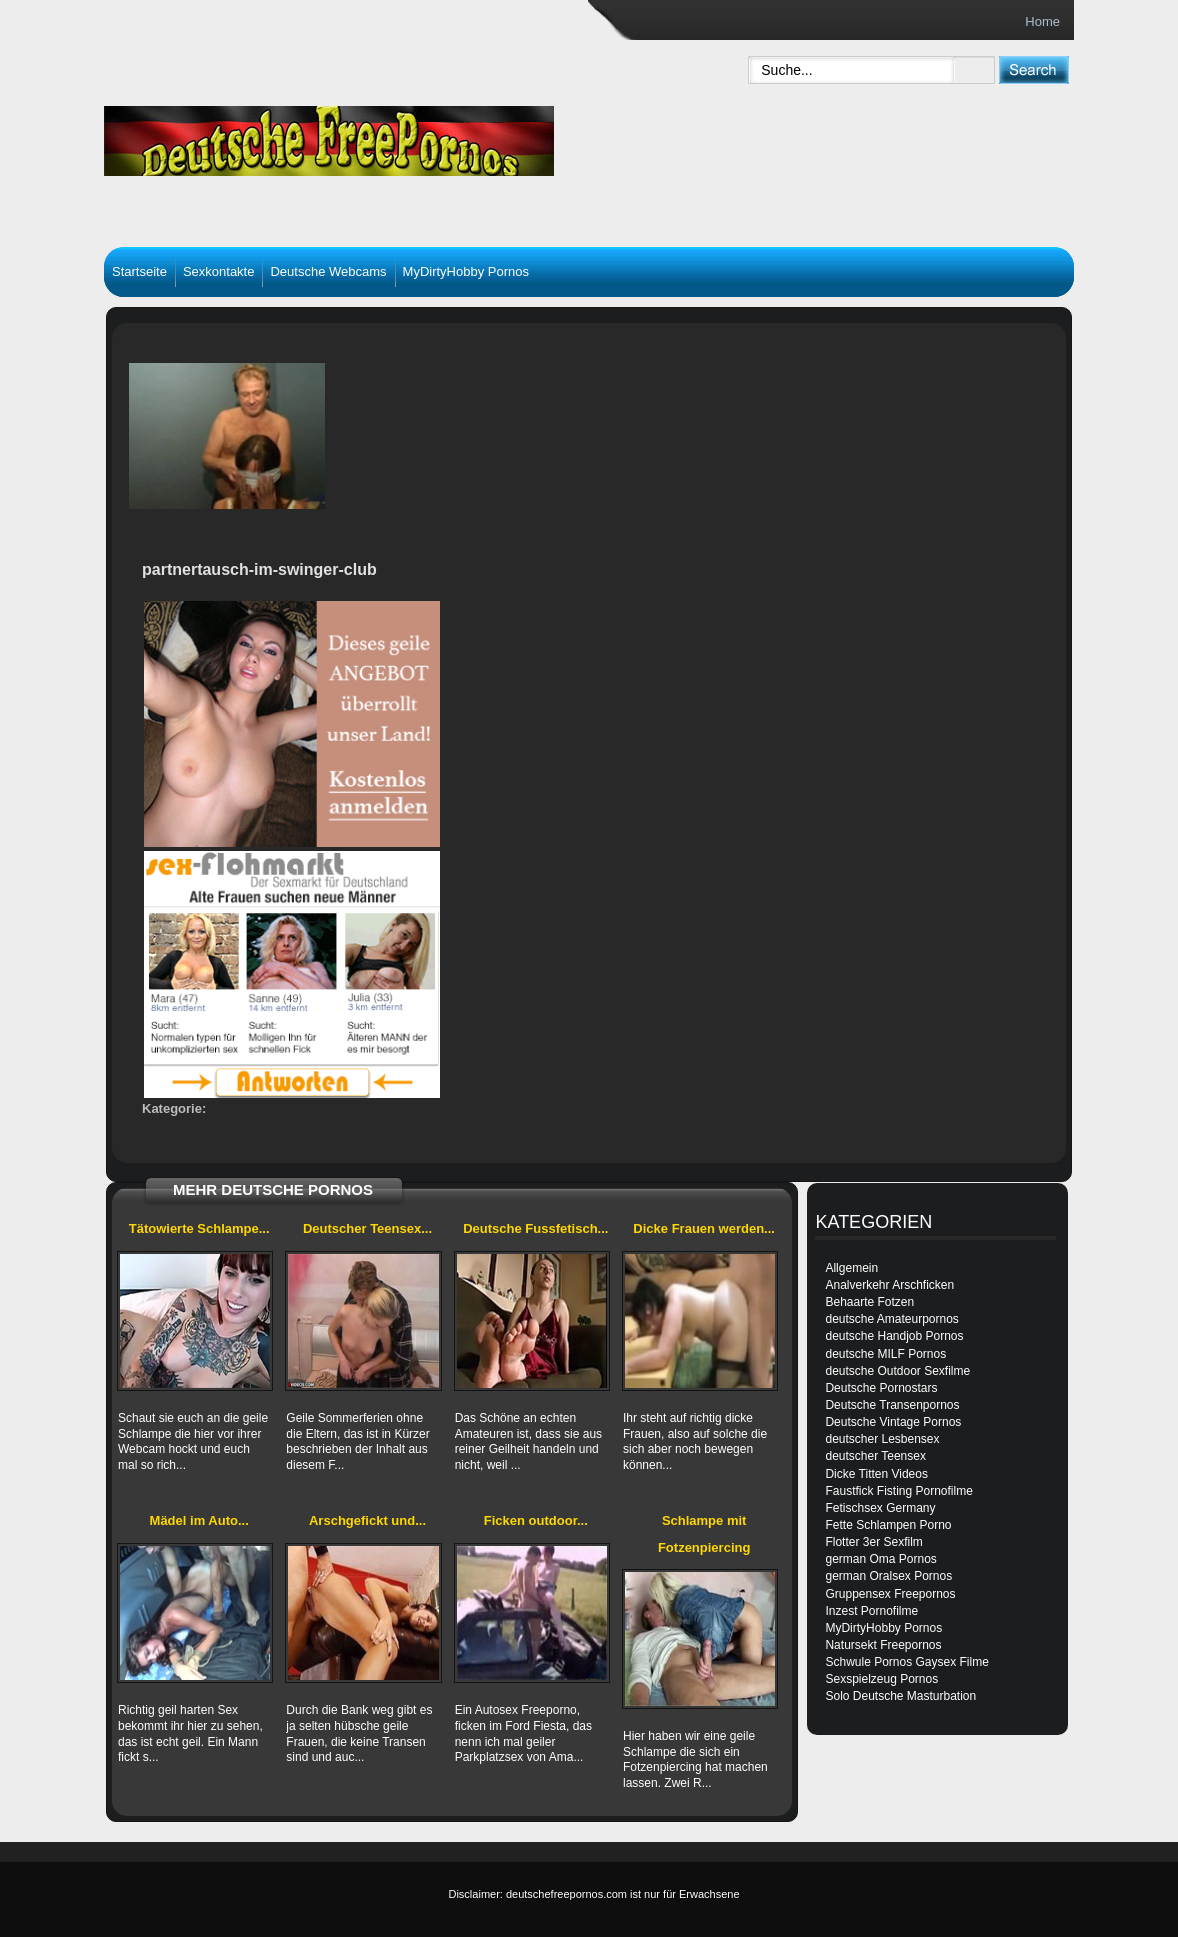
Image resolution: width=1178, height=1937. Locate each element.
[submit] (1033, 69)
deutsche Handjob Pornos (894, 1336)
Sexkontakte (219, 271)
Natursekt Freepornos (883, 1645)
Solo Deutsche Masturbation (900, 1696)
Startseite (139, 271)
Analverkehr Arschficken (889, 1285)
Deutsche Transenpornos (892, 1405)
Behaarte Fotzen (869, 1302)
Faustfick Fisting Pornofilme (898, 1491)
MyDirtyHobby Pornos (466, 271)
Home (1042, 21)
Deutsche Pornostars (881, 1388)
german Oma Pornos (880, 1559)
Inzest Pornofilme (871, 1611)
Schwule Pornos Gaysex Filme (906, 1662)
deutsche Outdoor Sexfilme (897, 1371)
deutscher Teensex (875, 1456)
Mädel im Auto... (199, 1520)
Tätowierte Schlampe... (199, 1228)
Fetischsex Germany (880, 1508)
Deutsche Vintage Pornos (893, 1422)
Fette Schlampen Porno (888, 1525)
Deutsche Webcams (328, 271)
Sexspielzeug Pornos (881, 1679)
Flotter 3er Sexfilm (873, 1542)
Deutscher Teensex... (367, 1228)
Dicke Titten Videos (876, 1474)
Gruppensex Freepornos (890, 1594)
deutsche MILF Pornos (885, 1354)
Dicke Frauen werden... (704, 1228)
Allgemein (851, 1268)
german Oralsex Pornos (888, 1576)
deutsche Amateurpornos (891, 1319)
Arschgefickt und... (367, 1520)
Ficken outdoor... (536, 1520)
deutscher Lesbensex (882, 1439)
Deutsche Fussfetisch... (535, 1228)
